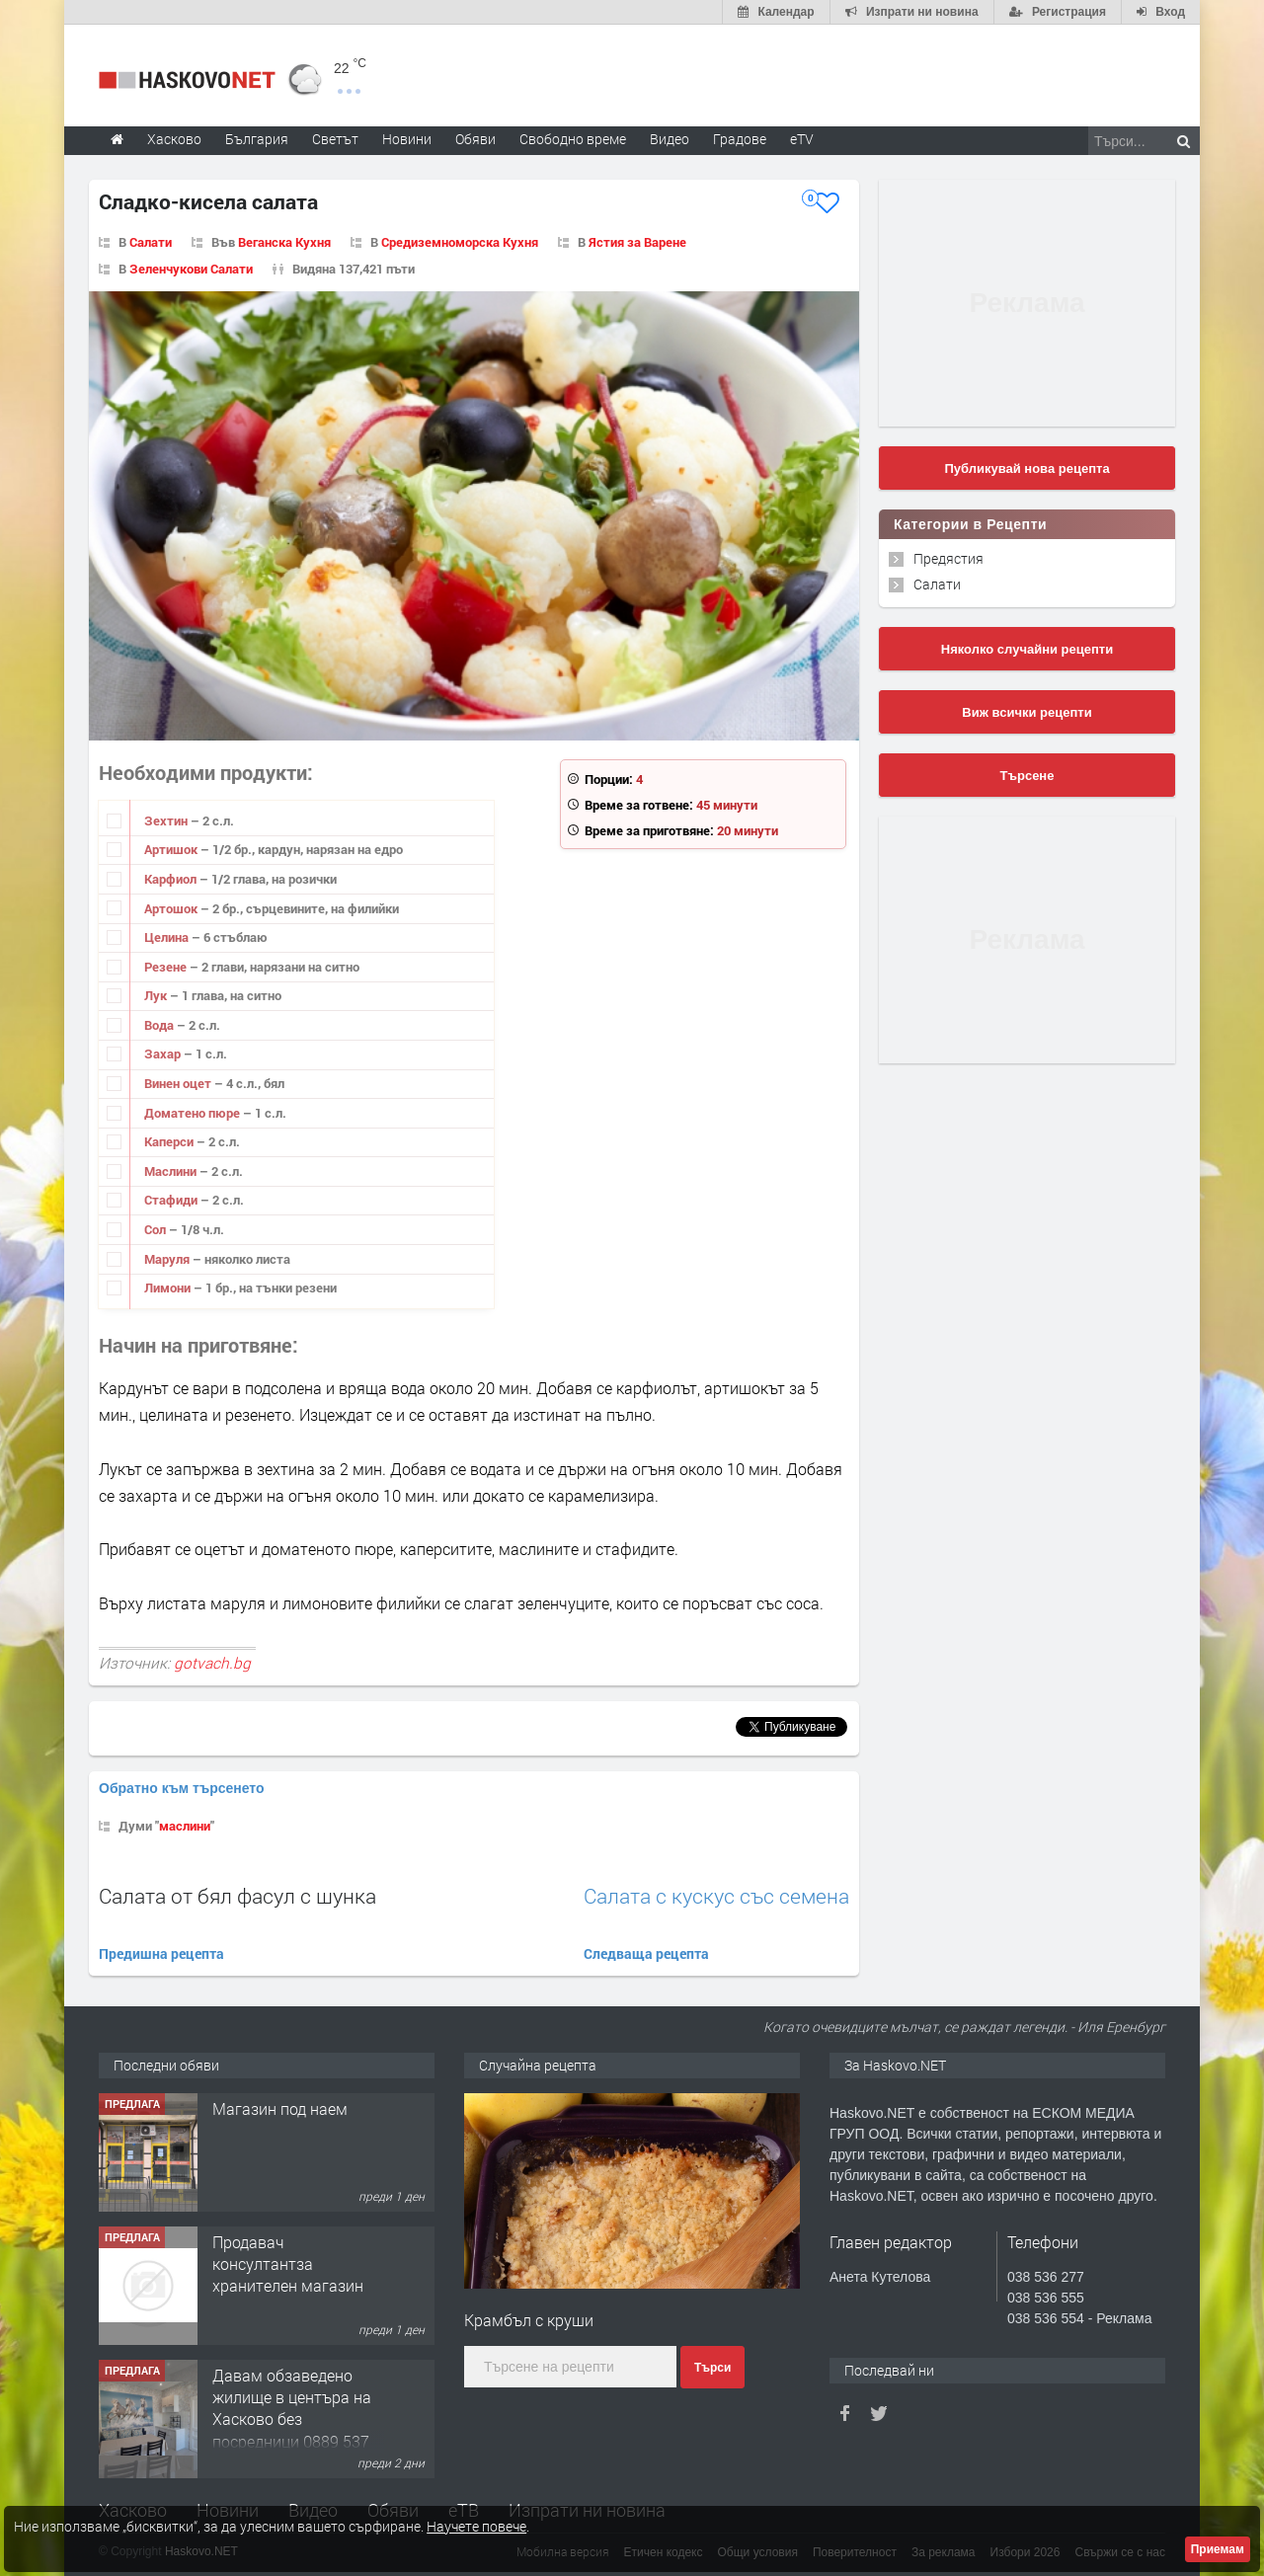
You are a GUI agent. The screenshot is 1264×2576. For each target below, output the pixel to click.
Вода (160, 1025)
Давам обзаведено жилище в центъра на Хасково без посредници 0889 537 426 (291, 2419)
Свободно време (572, 138)
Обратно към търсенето (182, 1788)
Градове (739, 138)
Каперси (170, 1141)
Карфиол (171, 879)
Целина (168, 937)
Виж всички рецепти (1026, 712)
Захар (164, 1053)
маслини (184, 1825)
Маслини (171, 1171)
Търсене (1027, 775)
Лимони (169, 1287)
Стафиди (172, 1200)
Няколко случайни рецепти (1027, 649)
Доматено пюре (193, 1113)
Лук (157, 995)
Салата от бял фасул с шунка (237, 1896)
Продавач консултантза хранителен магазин (287, 2264)
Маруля (168, 1259)
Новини (407, 138)
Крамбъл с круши (528, 2319)
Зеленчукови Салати (191, 268)
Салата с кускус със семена (716, 1896)
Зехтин (167, 820)
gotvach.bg (212, 1663)
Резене (167, 967)
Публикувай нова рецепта (1026, 468)
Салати (150, 242)
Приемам (1217, 2549)
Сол (156, 1229)
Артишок (172, 849)
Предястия (948, 558)
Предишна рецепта (161, 1953)
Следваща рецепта (646, 1953)
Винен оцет (179, 1083)
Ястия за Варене (637, 242)
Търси (712, 2368)
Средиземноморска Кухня (459, 242)
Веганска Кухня (284, 242)
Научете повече (476, 2526)
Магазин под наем (280, 2108)
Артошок (172, 908)
